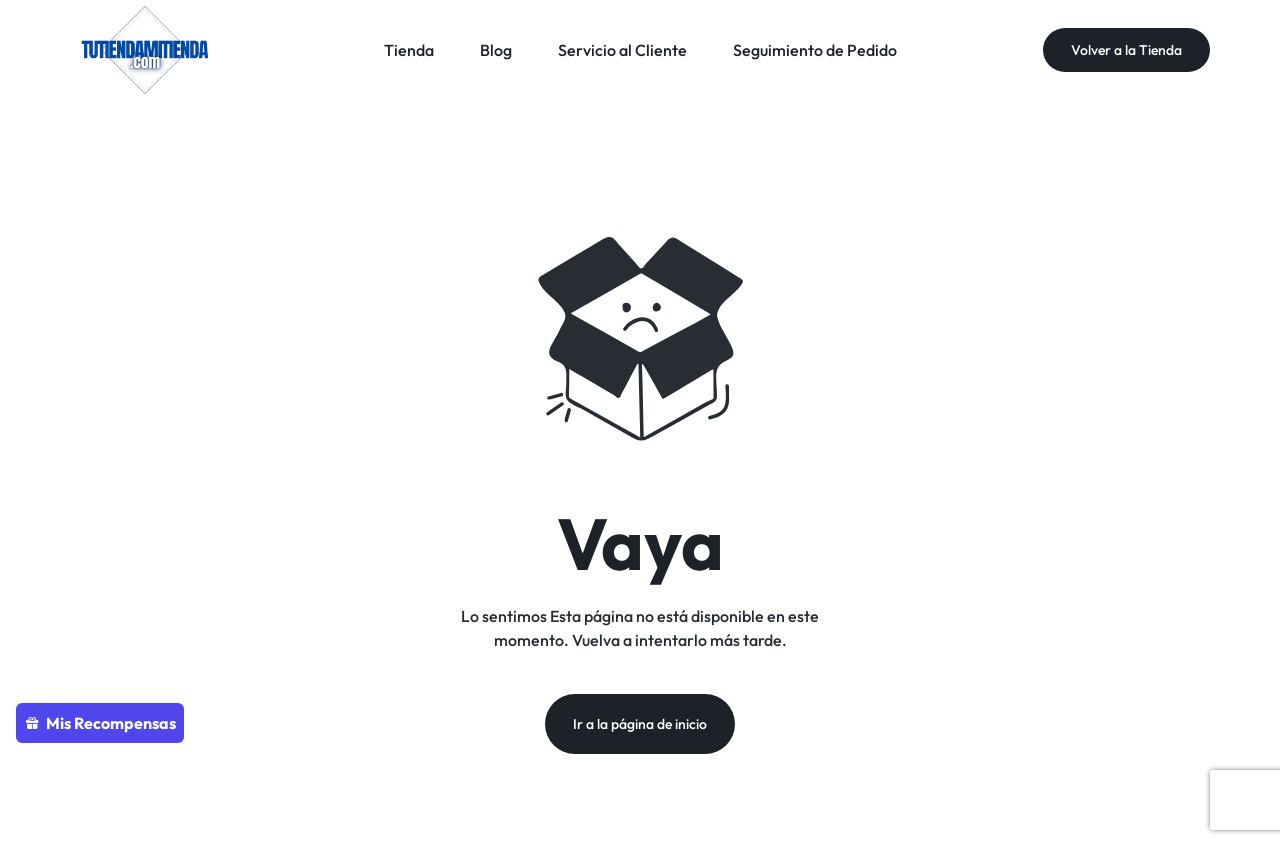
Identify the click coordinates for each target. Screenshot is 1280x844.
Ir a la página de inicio (640, 724)
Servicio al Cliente (622, 50)
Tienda (409, 50)
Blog (496, 50)
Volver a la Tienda (1126, 50)
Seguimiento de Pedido (815, 50)
